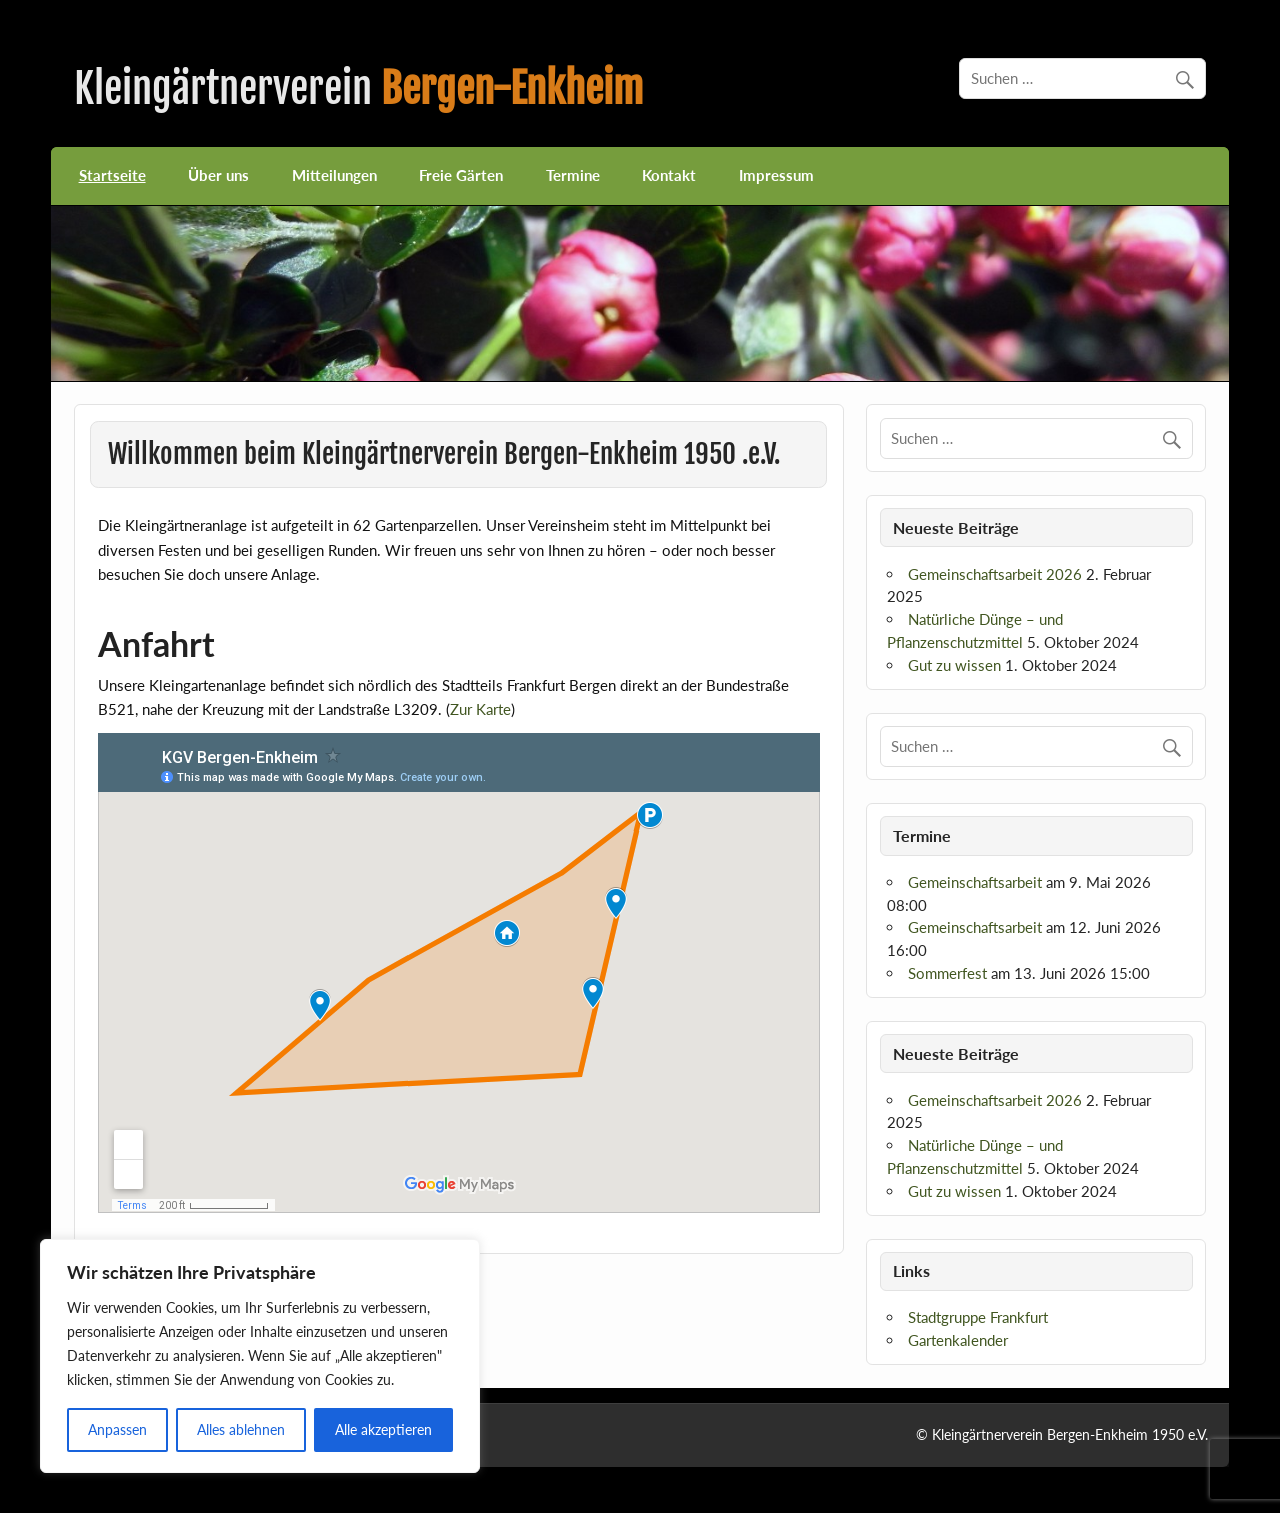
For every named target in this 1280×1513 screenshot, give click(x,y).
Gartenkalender (958, 1340)
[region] (260, 1356)
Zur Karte (480, 709)
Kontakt (669, 175)
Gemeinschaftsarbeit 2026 (995, 574)
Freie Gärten (461, 175)
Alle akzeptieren (383, 1429)
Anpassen (117, 1429)
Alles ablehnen (241, 1429)
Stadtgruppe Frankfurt (978, 1317)
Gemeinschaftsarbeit (975, 882)
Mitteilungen (334, 175)
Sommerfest (947, 973)
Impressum (776, 175)
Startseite (112, 175)
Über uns (218, 175)
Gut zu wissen (954, 665)
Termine (573, 175)
